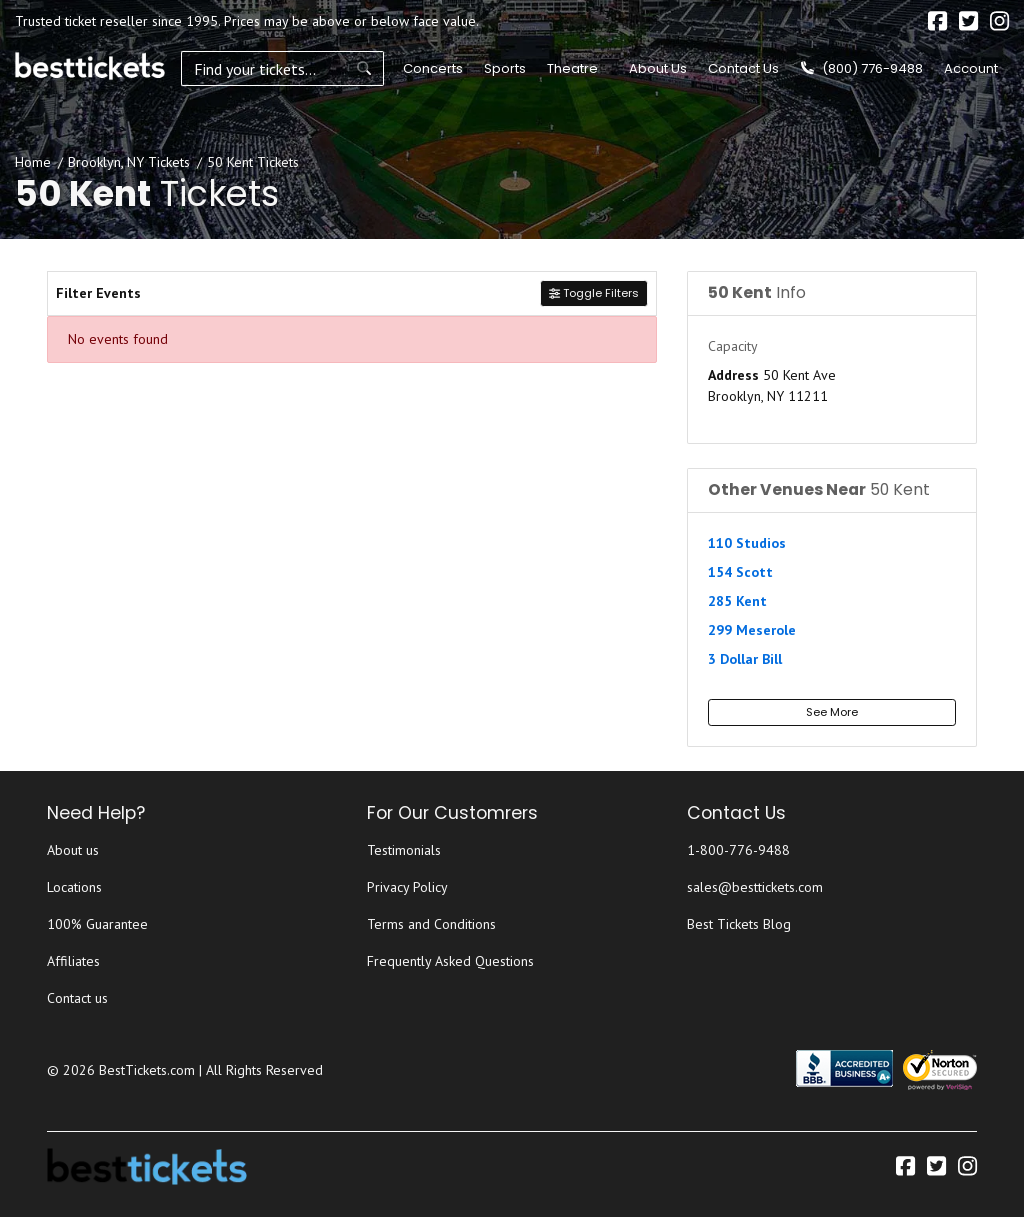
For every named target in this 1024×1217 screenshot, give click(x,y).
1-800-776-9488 (738, 850)
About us (73, 850)
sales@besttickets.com (755, 887)
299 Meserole (752, 630)
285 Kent (737, 601)
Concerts (430, 68)
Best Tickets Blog (739, 924)
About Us (658, 68)
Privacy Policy (407, 887)
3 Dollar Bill (745, 659)
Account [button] (971, 68)
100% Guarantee (97, 924)
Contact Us (743, 68)
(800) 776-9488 (862, 68)
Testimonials (404, 850)
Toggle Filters (594, 293)
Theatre (569, 68)
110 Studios (747, 543)
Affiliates (73, 961)
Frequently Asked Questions (450, 961)
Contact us (77, 998)
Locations (74, 887)
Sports (502, 68)
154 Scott (740, 572)
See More (832, 712)
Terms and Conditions (431, 924)
